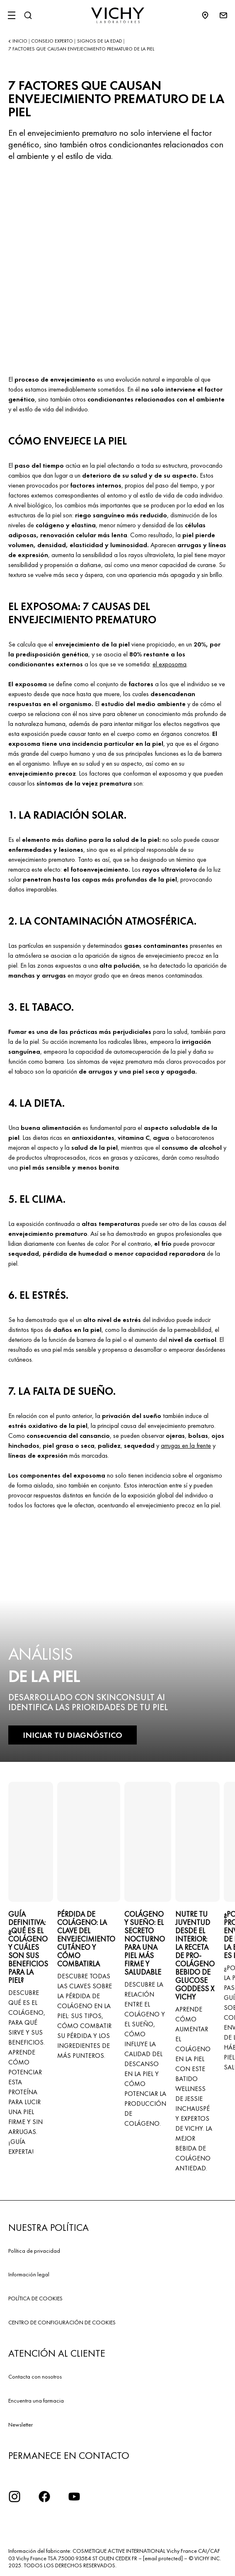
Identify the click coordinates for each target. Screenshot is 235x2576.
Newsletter (20, 2424)
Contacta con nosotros (35, 2376)
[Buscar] (28, 15)
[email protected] (163, 2558)
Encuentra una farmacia (36, 2400)
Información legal (28, 2274)
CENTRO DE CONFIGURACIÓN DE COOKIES (62, 2322)
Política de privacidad (34, 2250)
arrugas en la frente (186, 1445)
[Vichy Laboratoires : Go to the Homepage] (117, 15)
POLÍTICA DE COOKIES (35, 2298)
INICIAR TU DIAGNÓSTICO (72, 1735)
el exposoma (170, 664)
